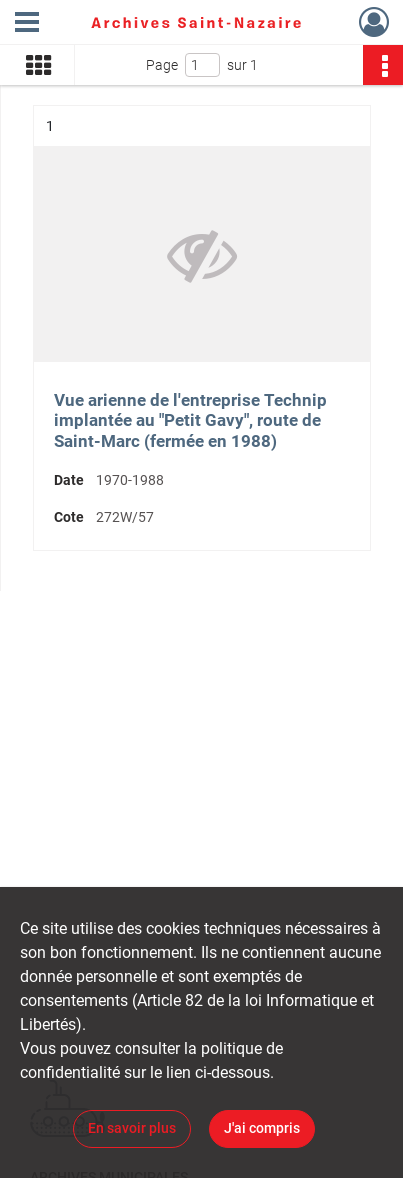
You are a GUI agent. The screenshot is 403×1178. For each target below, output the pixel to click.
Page (162, 65)
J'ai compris (262, 1128)
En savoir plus (132, 1128)
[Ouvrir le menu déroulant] (27, 24)
